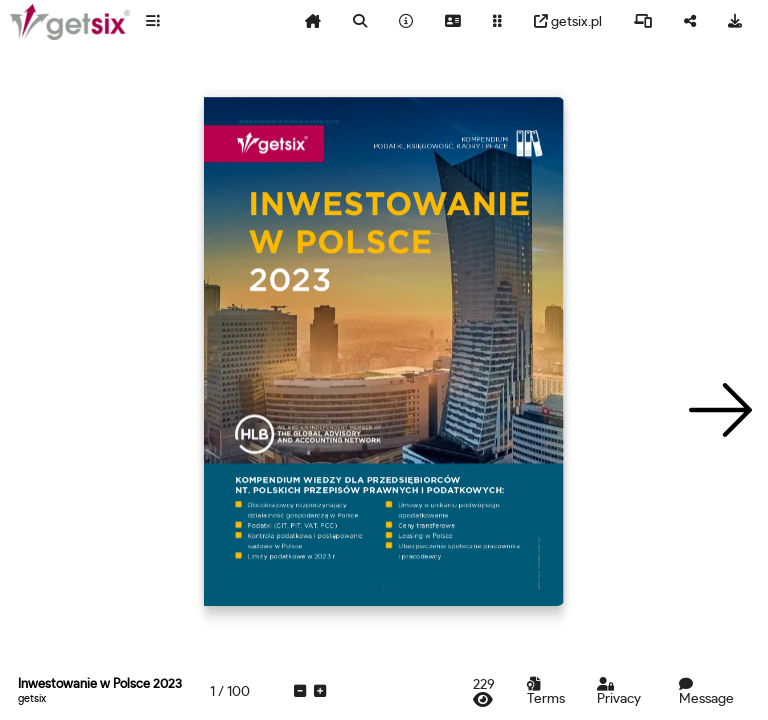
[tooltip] (153, 22)
